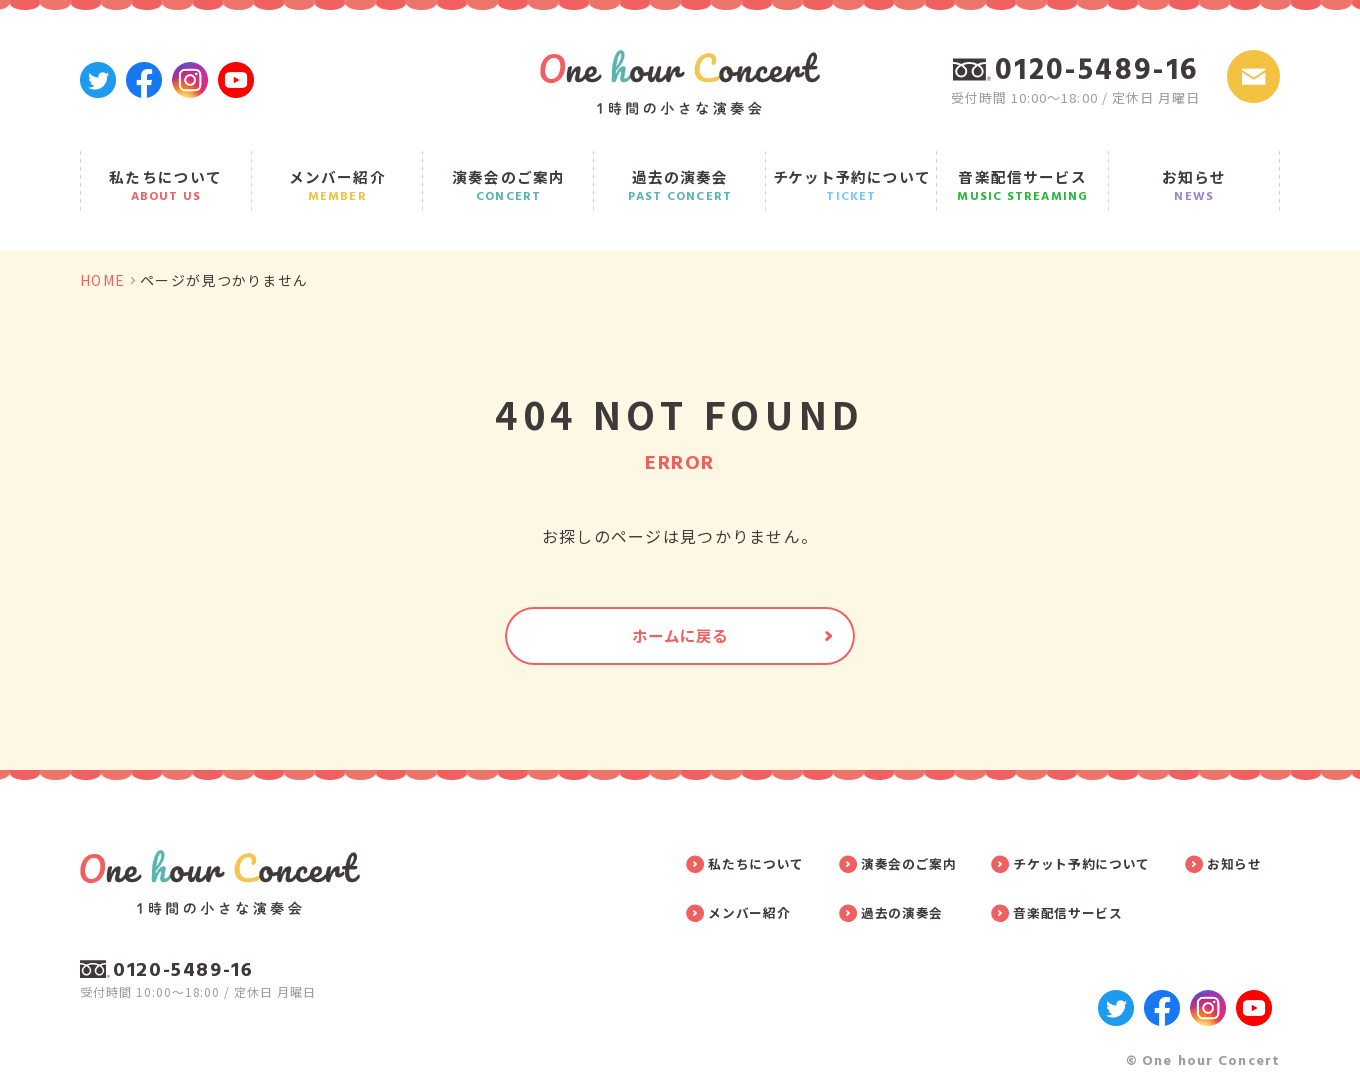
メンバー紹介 (337, 172)
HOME (102, 255)
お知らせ (1195, 172)
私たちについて (166, 172)
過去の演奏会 (680, 172)
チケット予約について (852, 172)
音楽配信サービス (1023, 172)
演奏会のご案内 (509, 172)
